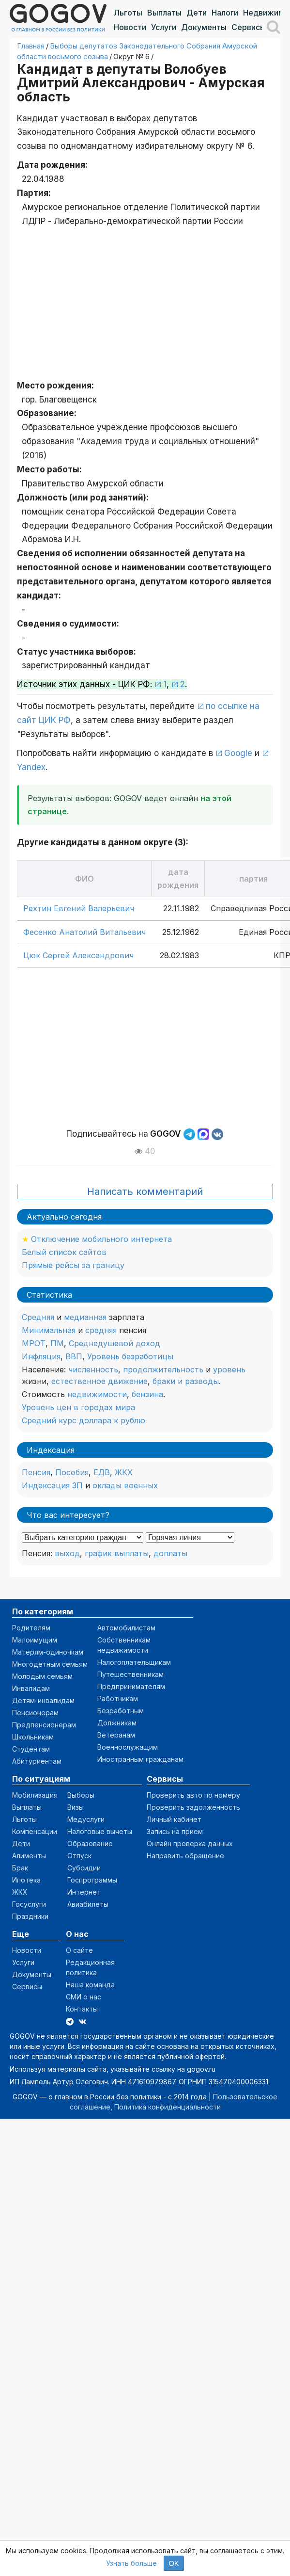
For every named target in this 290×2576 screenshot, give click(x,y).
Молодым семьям (42, 1676)
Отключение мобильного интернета (101, 1239)
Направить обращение (185, 1856)
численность (93, 1369)
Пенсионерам (35, 1712)
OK (173, 2563)
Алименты (29, 1856)
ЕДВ (101, 1472)
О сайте (79, 1950)
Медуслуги (86, 1819)
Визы (75, 1807)
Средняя (38, 1317)
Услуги (163, 27)
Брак (20, 1868)
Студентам (31, 1749)
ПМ (57, 1343)
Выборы (80, 1795)
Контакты (82, 2009)
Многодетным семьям (50, 1664)
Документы (204, 27)
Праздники (30, 1916)
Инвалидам (31, 1688)
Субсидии (84, 1868)
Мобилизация (35, 1795)
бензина (147, 1394)
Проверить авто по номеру (193, 1795)
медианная (85, 1317)
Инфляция (41, 1356)
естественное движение (99, 1381)
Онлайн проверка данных (190, 1843)
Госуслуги (29, 1904)
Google (238, 753)
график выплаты (117, 1553)
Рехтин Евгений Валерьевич (78, 908)
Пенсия (36, 1472)
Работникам (117, 1698)
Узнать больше (131, 2563)
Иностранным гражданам (140, 1759)
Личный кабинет (174, 1819)
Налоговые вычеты (99, 1831)
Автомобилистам (126, 1628)
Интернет (84, 1892)
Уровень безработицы (130, 1356)
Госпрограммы (92, 1880)
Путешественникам (130, 1674)
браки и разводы (186, 1381)
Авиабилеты (87, 1904)
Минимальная (49, 1330)
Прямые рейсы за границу (73, 1265)
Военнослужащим (127, 1747)
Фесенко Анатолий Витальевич (84, 932)
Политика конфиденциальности (167, 2107)
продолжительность (163, 1369)
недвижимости (97, 1394)
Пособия (72, 1472)
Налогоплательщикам (134, 1662)
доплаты (170, 1553)
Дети (196, 12)
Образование (90, 1843)
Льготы (128, 12)
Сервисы (248, 27)
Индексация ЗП (52, 1485)
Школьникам (33, 1737)
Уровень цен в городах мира (78, 1407)
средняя (101, 1330)
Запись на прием (175, 1831)
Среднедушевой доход (114, 1343)
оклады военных (125, 1485)
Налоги (225, 12)
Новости (130, 27)
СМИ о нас (83, 1997)
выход (67, 1553)
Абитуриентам (36, 1761)
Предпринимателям (131, 1686)
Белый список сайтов (64, 1252)
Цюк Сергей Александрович (78, 955)
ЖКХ (124, 1472)
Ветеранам (116, 1735)
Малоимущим (34, 1640)
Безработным (120, 1711)
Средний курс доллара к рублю (83, 1420)
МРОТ (34, 1343)
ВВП (73, 1356)
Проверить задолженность (193, 1807)
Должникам (117, 1723)
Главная (31, 45)
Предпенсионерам (44, 1725)
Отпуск (79, 1856)
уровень (229, 1369)
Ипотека (26, 1880)
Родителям (31, 1628)
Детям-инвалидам (43, 1700)
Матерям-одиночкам (47, 1652)
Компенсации (34, 1831)
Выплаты (164, 12)
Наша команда (90, 1984)
